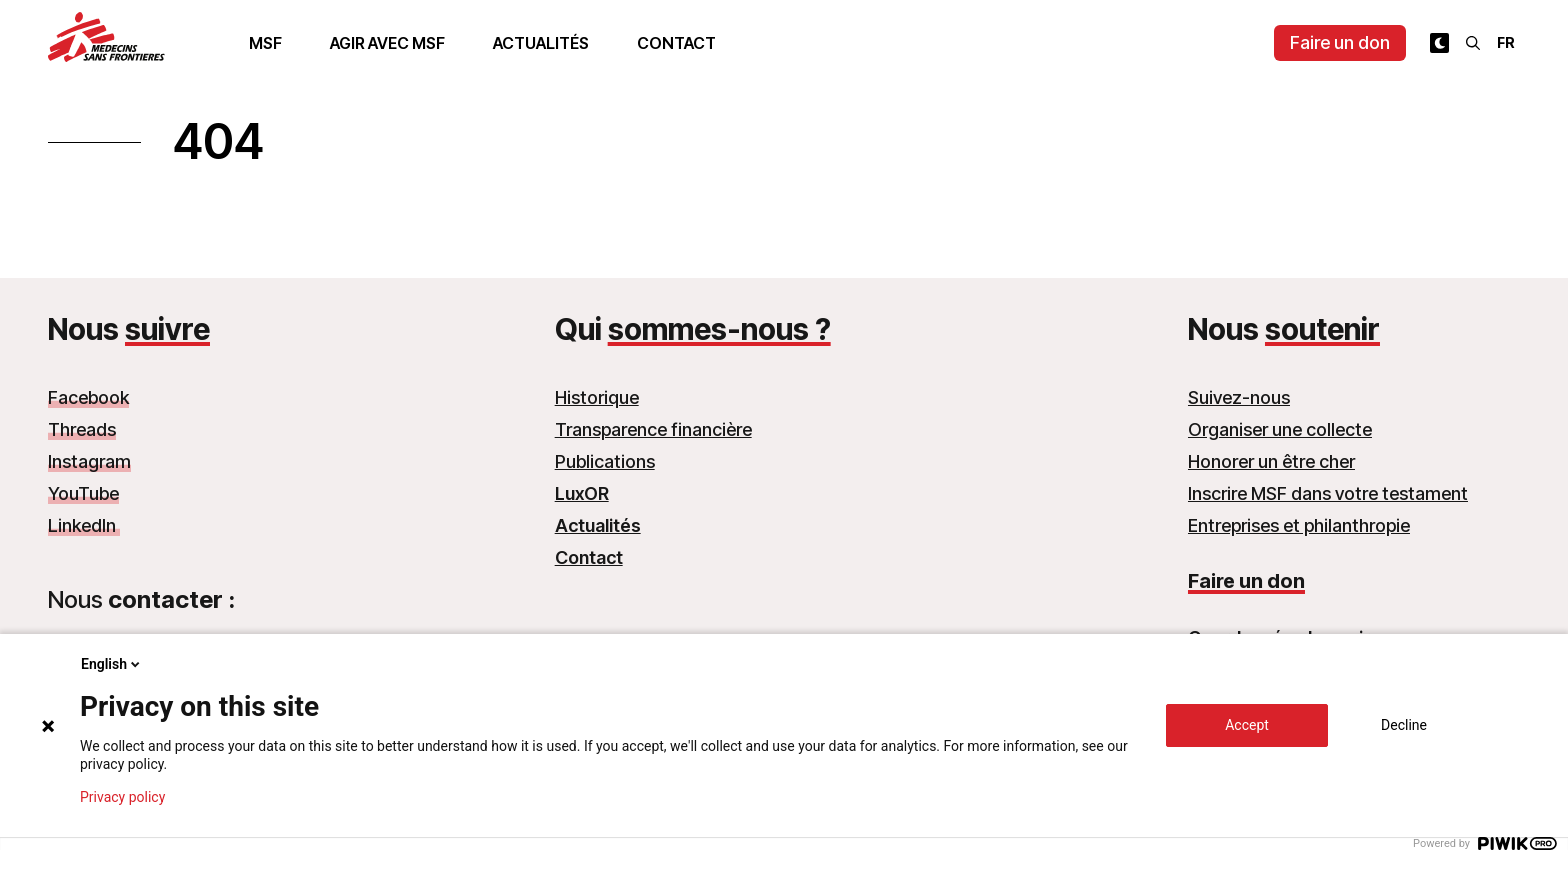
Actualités (541, 43)
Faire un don (1340, 42)
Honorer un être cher (1271, 461)
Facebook (88, 397)
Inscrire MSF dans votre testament (1328, 493)
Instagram (89, 461)
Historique (597, 397)
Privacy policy (122, 797)
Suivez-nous (1239, 397)
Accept (1247, 725)
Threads (82, 429)
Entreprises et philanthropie (1299, 525)
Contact (676, 43)
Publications (605, 461)
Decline (1404, 725)
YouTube (83, 493)
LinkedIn (84, 525)
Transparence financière (653, 429)
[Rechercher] (1473, 43)
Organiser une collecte (1280, 429)
